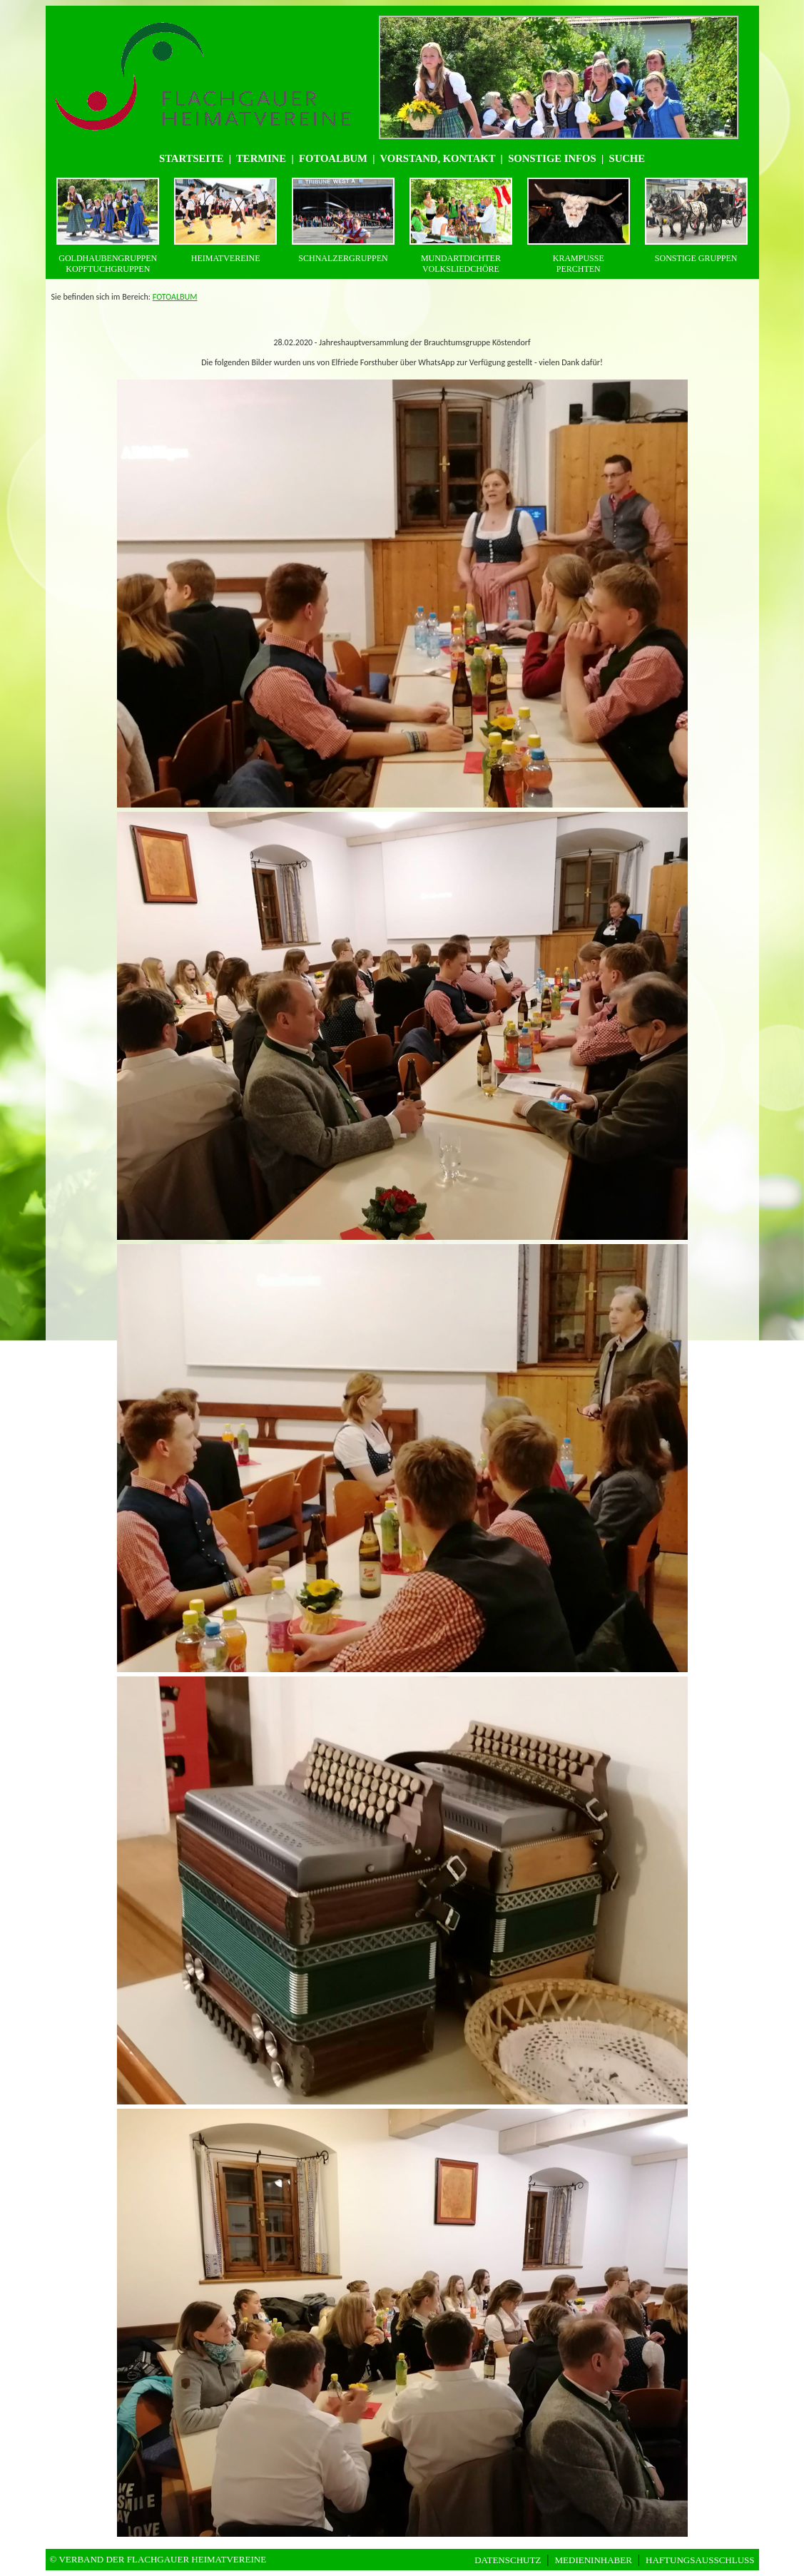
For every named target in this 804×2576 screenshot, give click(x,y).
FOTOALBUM (175, 297)
